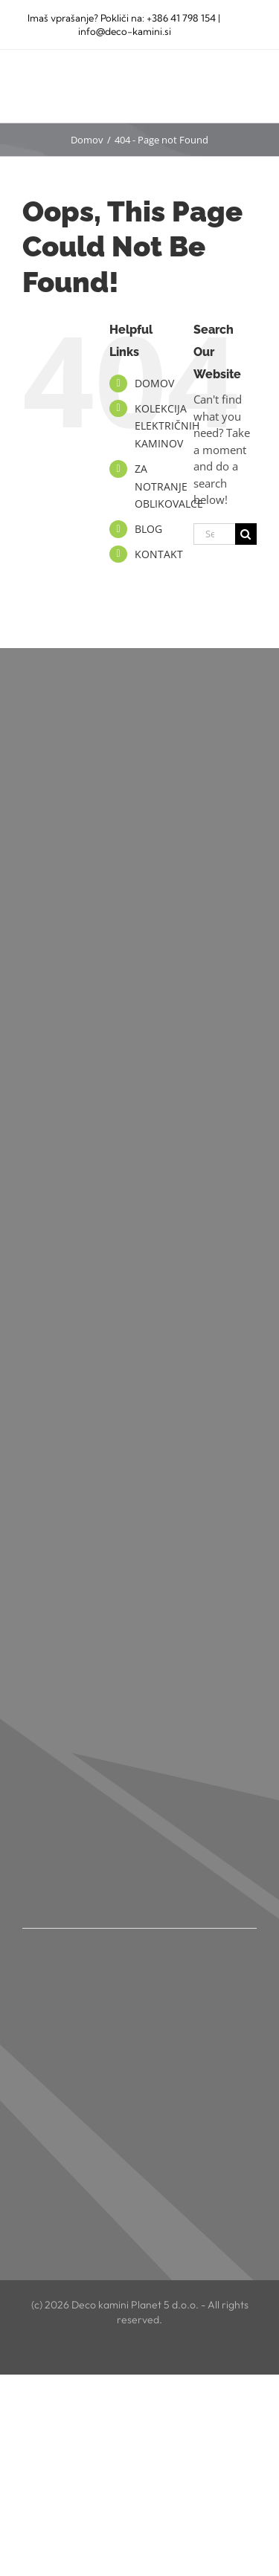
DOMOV (154, 383)
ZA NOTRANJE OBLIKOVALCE (169, 486)
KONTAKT (159, 554)
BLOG (148, 529)
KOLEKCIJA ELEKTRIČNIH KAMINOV (167, 426)
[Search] (246, 534)
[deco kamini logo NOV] (78, 77)
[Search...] (214, 534)
